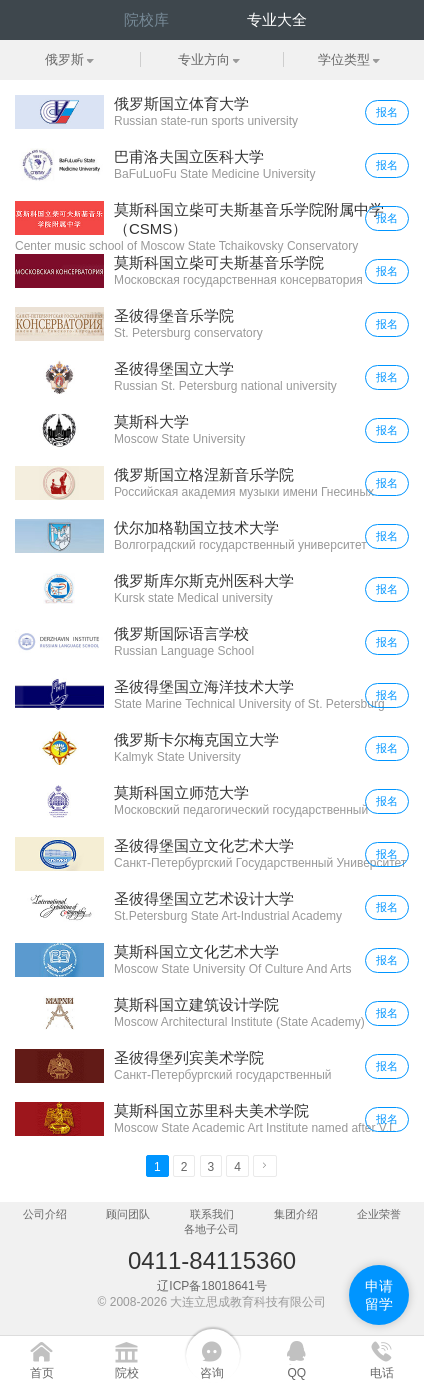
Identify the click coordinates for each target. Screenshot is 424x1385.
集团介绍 (296, 1214)
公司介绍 (45, 1214)
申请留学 (379, 1295)
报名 (387, 112)
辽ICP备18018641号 (211, 1286)
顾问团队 (128, 1214)
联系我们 (212, 1214)
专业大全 (277, 19)
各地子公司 (211, 1229)
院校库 (146, 19)
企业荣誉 (379, 1214)
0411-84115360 (212, 1260)
